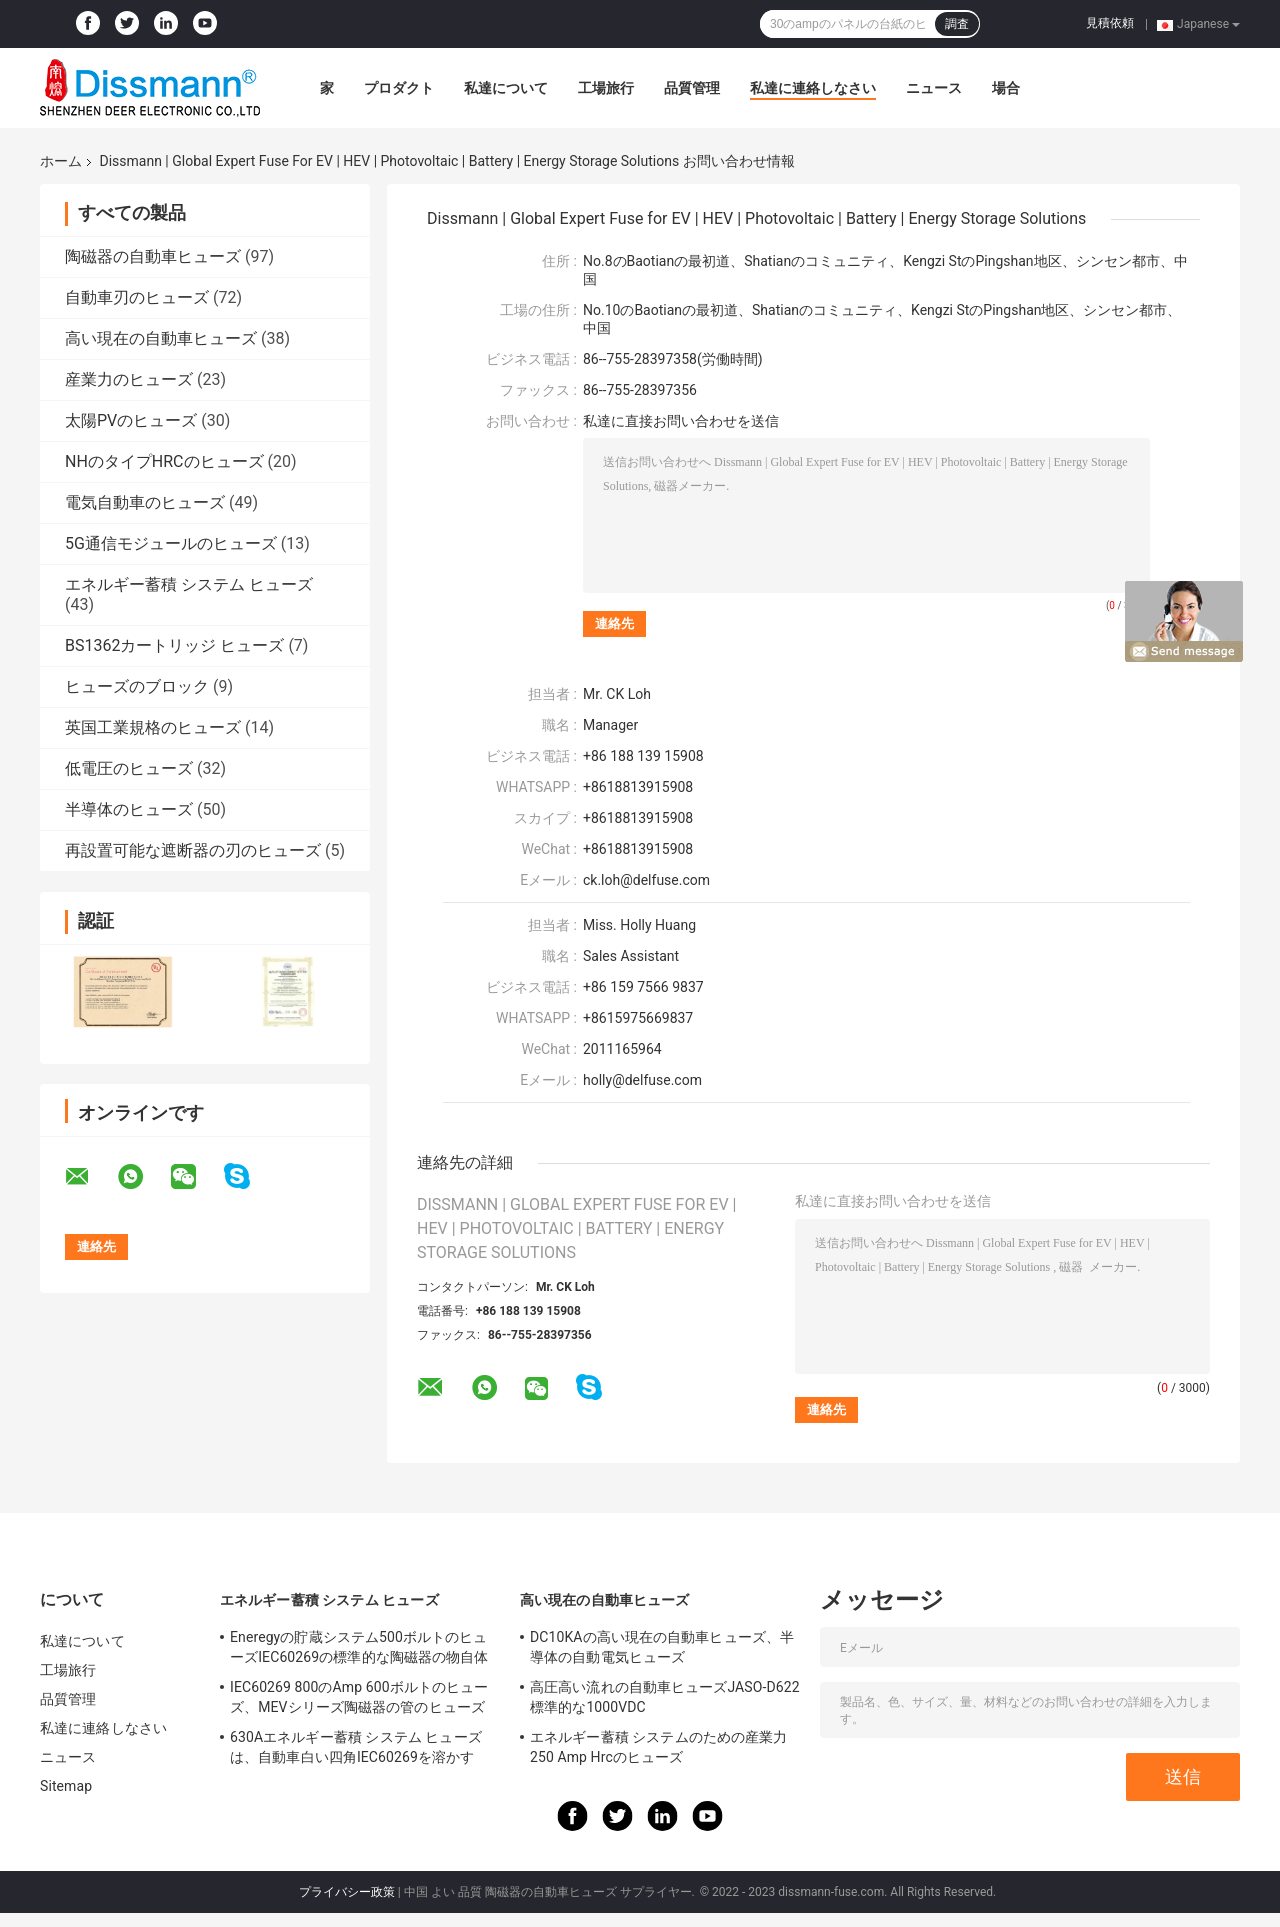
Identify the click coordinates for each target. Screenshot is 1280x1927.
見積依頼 (1110, 23)
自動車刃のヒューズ (137, 297)
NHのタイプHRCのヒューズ (164, 461)
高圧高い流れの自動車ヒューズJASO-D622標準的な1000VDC (665, 1697)
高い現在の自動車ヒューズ (161, 338)
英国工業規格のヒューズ (153, 727)
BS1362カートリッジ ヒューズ (174, 645)
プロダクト (399, 88)
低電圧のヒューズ (129, 768)
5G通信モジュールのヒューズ (171, 543)
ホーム (61, 161)
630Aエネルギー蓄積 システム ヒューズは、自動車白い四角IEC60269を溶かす (356, 1747)
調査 (957, 24)
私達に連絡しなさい (813, 88)
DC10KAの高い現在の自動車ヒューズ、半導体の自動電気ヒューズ (662, 1647)
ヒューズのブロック (137, 686)
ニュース (934, 88)
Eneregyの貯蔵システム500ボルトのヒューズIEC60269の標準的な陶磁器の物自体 (359, 1647)
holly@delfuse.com (642, 1080)
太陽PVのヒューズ (131, 420)
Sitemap (66, 1786)
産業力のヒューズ (129, 379)
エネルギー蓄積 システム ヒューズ (189, 584)
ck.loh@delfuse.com (646, 880)
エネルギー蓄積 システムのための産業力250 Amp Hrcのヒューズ (658, 1747)
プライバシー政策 (347, 1892)
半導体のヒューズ (129, 809)
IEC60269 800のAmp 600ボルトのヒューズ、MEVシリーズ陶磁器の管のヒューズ (359, 1697)
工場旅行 (606, 88)
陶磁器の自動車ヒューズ (153, 256)
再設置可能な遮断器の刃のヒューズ (193, 850)
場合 (1006, 88)
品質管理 (692, 88)
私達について (506, 88)
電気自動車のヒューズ (145, 502)
